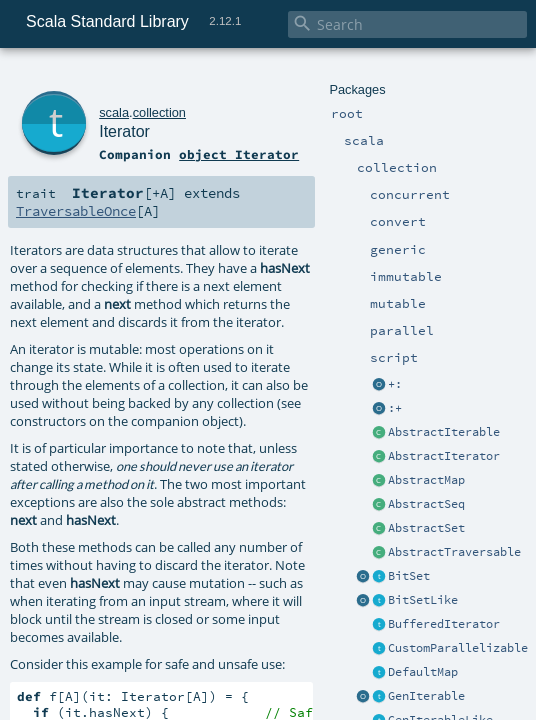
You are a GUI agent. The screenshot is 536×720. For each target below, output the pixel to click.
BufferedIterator (444, 624)
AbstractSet (426, 528)
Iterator (124, 131)
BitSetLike (423, 600)
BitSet (409, 576)
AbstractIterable (444, 432)
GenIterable (426, 696)
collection (159, 112)
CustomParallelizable (458, 648)
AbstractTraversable (454, 552)
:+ (395, 408)
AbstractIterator (444, 456)
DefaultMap (423, 672)
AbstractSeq (426, 504)
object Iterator (239, 154)
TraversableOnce (76, 211)
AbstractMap (426, 480)
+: (395, 384)
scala (114, 112)
